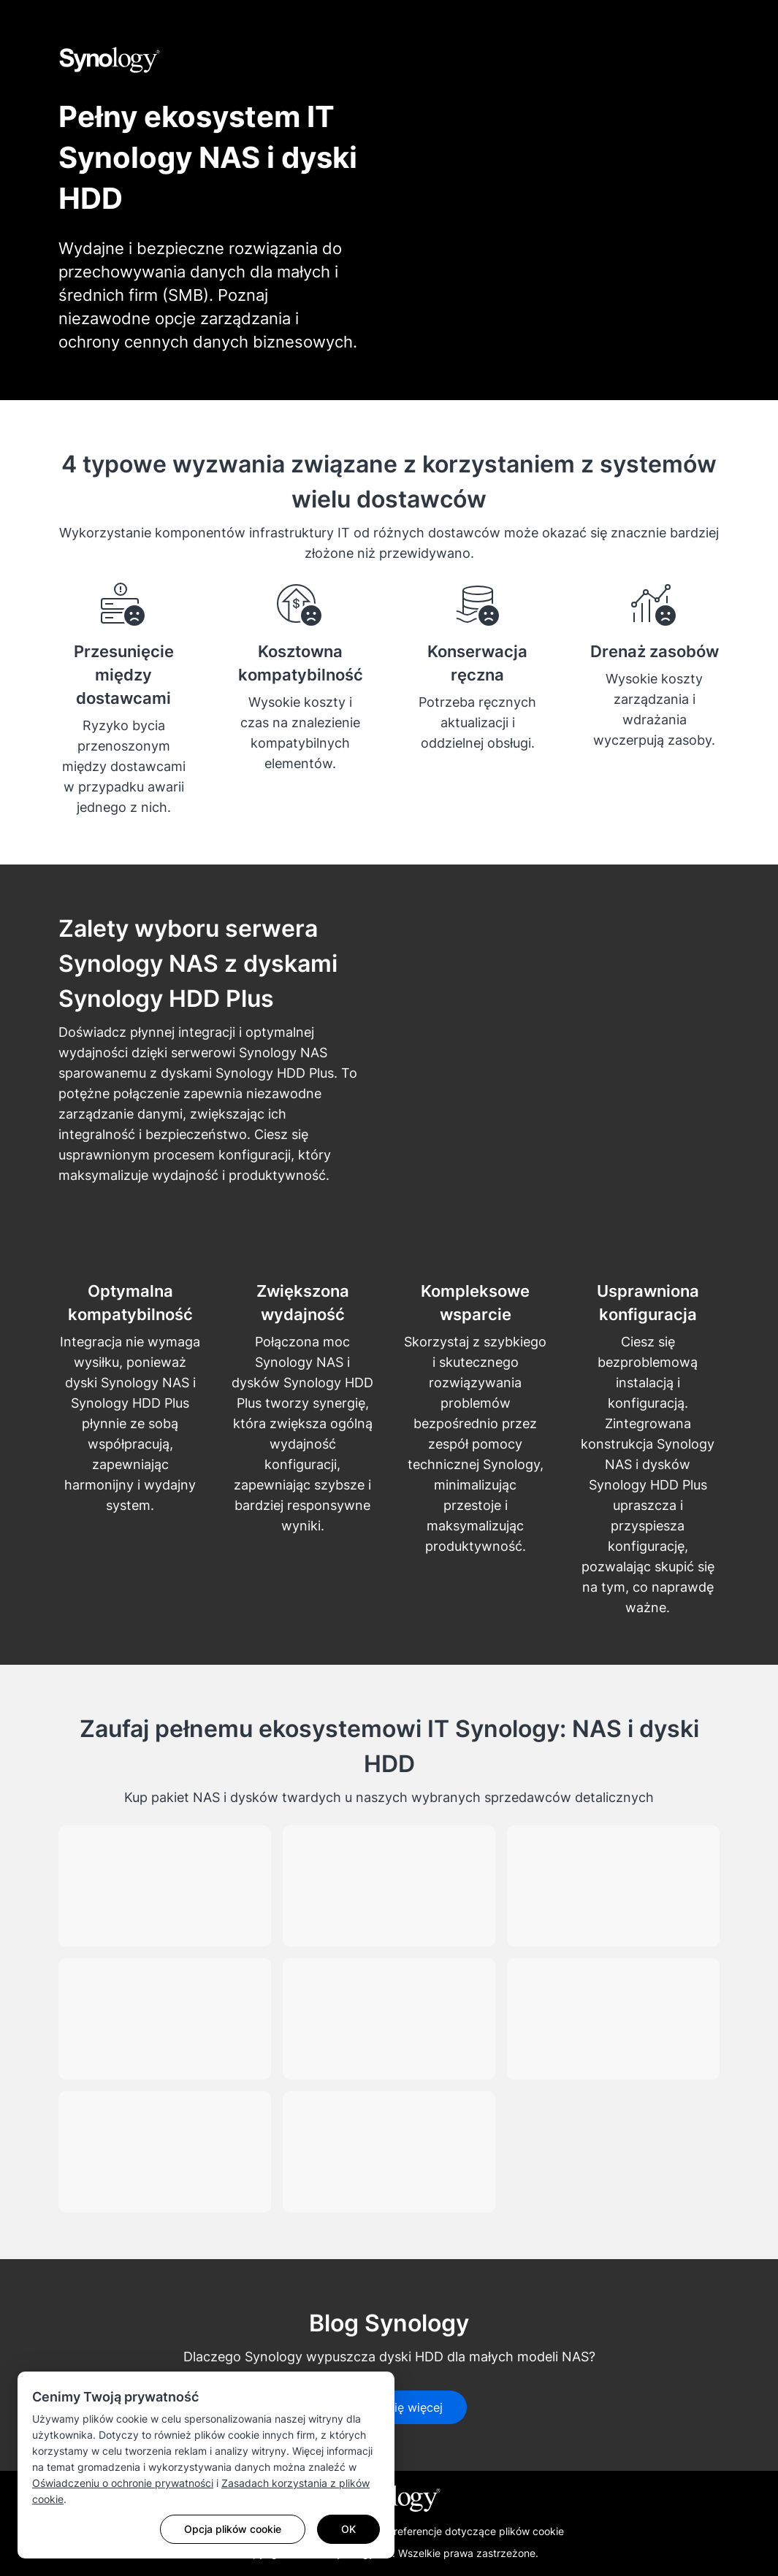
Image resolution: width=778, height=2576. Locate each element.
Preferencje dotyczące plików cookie (475, 2531)
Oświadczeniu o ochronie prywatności (122, 2483)
